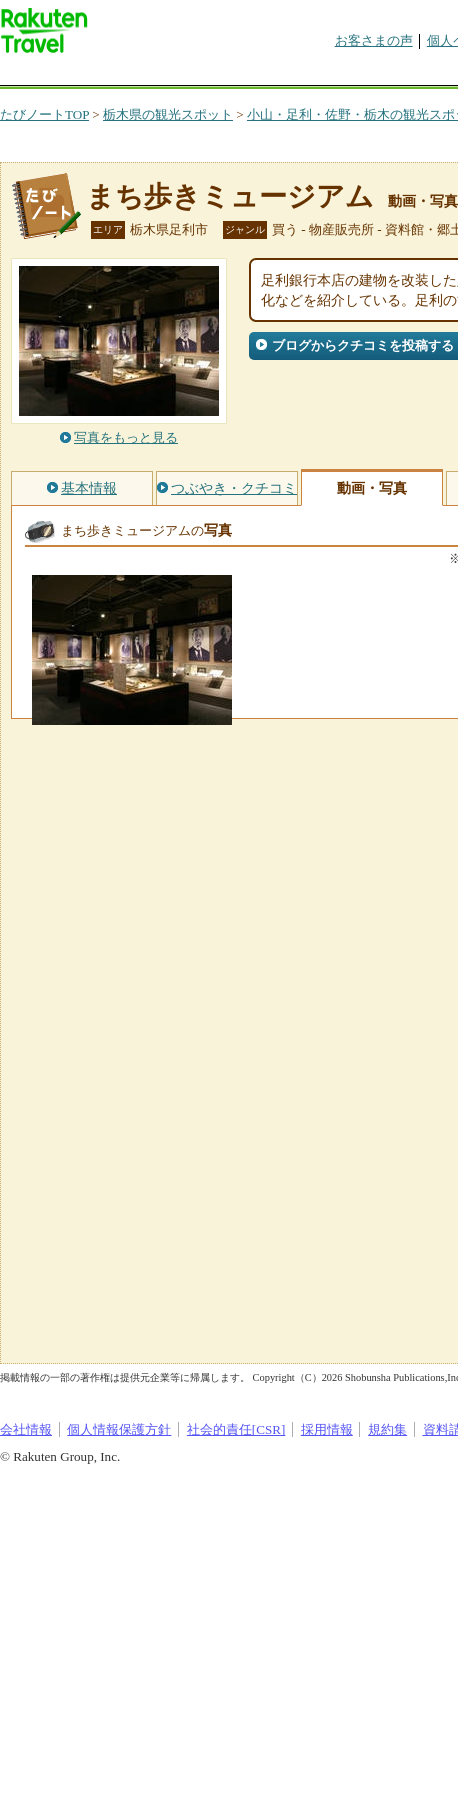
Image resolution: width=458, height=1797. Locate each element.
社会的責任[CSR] (236, 1429)
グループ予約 (398, 74)
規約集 (387, 1429)
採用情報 (327, 1429)
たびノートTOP (44, 114)
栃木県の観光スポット (168, 114)
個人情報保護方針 (119, 1429)
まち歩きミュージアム (230, 196)
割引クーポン (316, 74)
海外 (152, 74)
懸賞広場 (234, 74)
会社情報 (26, 1429)
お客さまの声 (374, 40)
